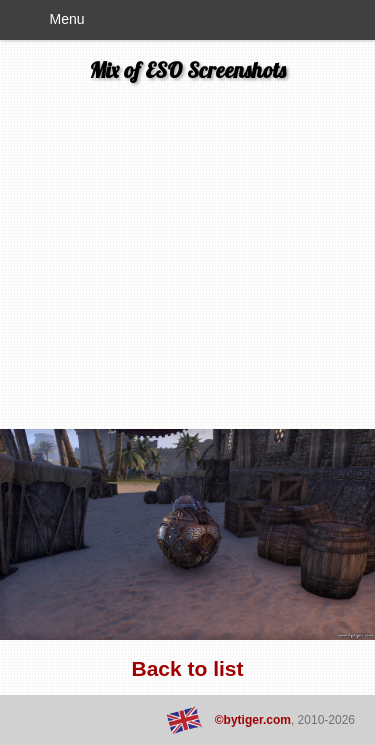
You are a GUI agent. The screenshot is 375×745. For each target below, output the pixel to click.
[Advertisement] (187, 261)
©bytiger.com (253, 720)
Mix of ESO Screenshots (188, 70)
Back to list (187, 668)
